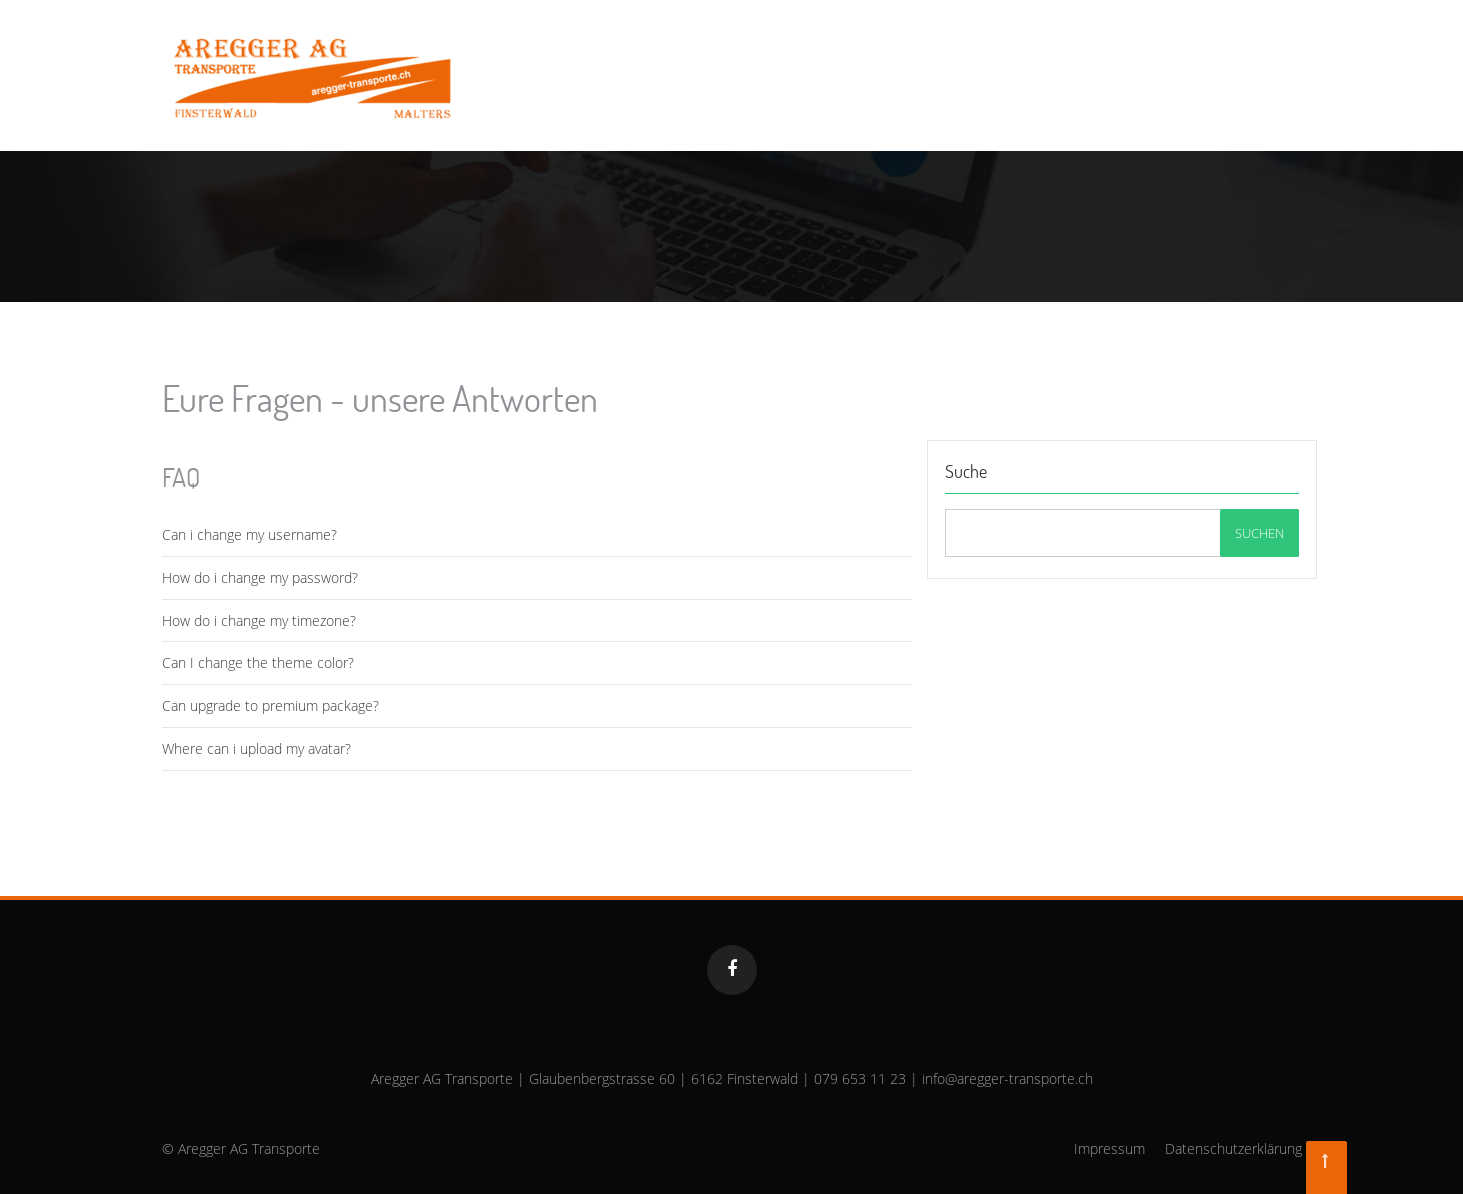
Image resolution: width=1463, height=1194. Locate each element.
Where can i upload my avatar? (256, 748)
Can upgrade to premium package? (270, 705)
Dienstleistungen (915, 57)
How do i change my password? (260, 577)
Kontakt (1272, 57)
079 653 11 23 (860, 1078)
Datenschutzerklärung (1233, 1148)
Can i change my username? (249, 534)
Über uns (1177, 57)
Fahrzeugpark (1062, 57)
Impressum (1109, 1148)
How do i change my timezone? (259, 620)
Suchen (1259, 533)
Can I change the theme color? (258, 662)
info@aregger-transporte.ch (1007, 1078)
